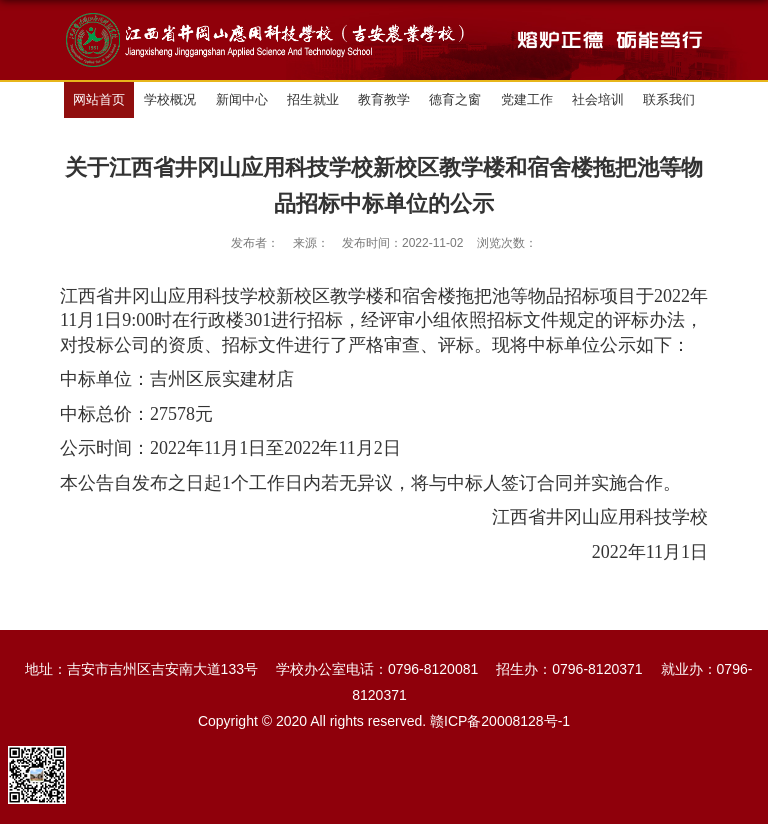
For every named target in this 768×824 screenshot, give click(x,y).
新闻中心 (242, 99)
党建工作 (527, 99)
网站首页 (99, 99)
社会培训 (598, 99)
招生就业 (313, 99)
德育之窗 (455, 99)
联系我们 (669, 99)
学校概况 (170, 99)
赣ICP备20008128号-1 (500, 721)
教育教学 (384, 99)
